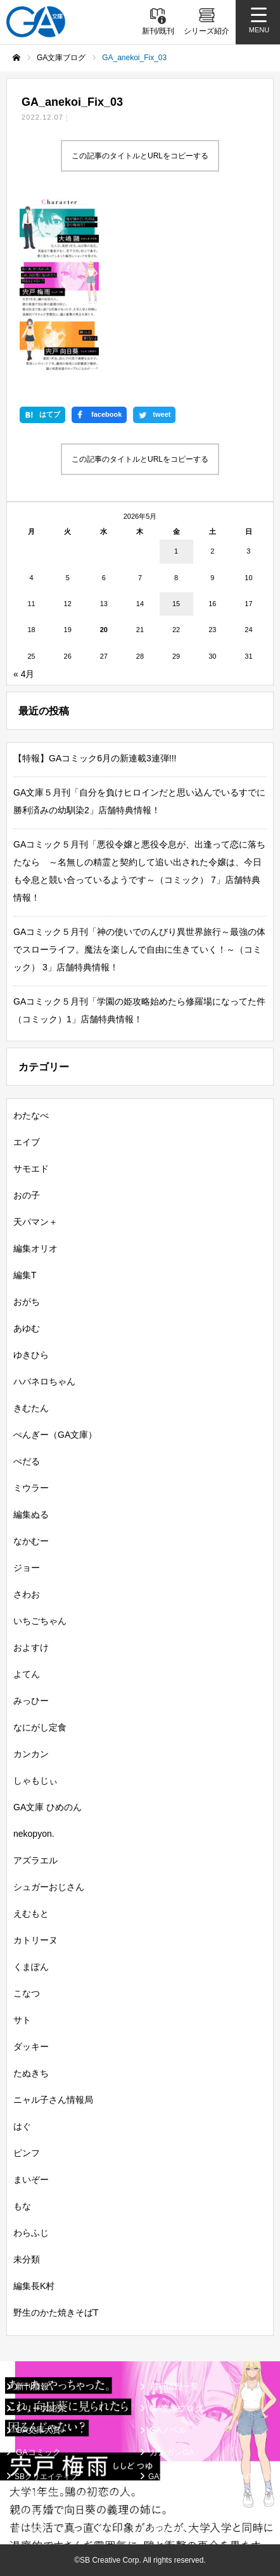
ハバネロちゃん (44, 1381)
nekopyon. (33, 1834)
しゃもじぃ (35, 1780)
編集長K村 (33, 2286)
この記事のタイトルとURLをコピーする (140, 155)
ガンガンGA (172, 2452)
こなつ (26, 1993)
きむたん (31, 1408)
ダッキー (31, 2046)
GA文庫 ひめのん (47, 1807)
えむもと (31, 1913)
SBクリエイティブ (46, 2476)
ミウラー (31, 1488)
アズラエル (35, 1860)
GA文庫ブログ (176, 2408)
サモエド (31, 1169)
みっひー (31, 1701)
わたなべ (31, 1115)
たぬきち (31, 2073)
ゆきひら (31, 1355)
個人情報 (30, 2528)
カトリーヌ (35, 1940)
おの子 (26, 1195)
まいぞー (31, 2179)
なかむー (31, 1541)
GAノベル (168, 2430)
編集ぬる (31, 1514)
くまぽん (31, 1967)
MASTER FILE (173, 2494)
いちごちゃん (40, 1621)
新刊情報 (32, 2386)
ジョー (26, 1568)
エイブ (26, 1142)
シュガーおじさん (48, 1887)
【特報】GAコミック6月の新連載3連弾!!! (94, 758)
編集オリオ (35, 1248)
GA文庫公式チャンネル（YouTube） (210, 2476)
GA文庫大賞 (38, 2430)
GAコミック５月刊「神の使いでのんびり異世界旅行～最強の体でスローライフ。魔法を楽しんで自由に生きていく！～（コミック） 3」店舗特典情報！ (139, 949)
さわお (26, 1594)
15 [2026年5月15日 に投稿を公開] (176, 603)
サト (22, 2020)
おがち (26, 1302)
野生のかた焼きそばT (56, 2312)
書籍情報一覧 (174, 2386)
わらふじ (31, 2233)
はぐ (22, 2126)
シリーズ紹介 (40, 2408)
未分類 (26, 2259)
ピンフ (26, 2153)
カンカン (31, 1754)
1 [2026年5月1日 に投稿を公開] (176, 551)
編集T (25, 1275)
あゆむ (26, 1328)
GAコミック (38, 2452)
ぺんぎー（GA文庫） (55, 1435)
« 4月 (23, 674)
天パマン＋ (35, 1222)
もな (22, 2206)
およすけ (31, 1647)
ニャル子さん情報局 (53, 2100)
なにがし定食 (40, 1727)
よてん (26, 1674)
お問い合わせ (171, 2528)
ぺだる (26, 1461)
